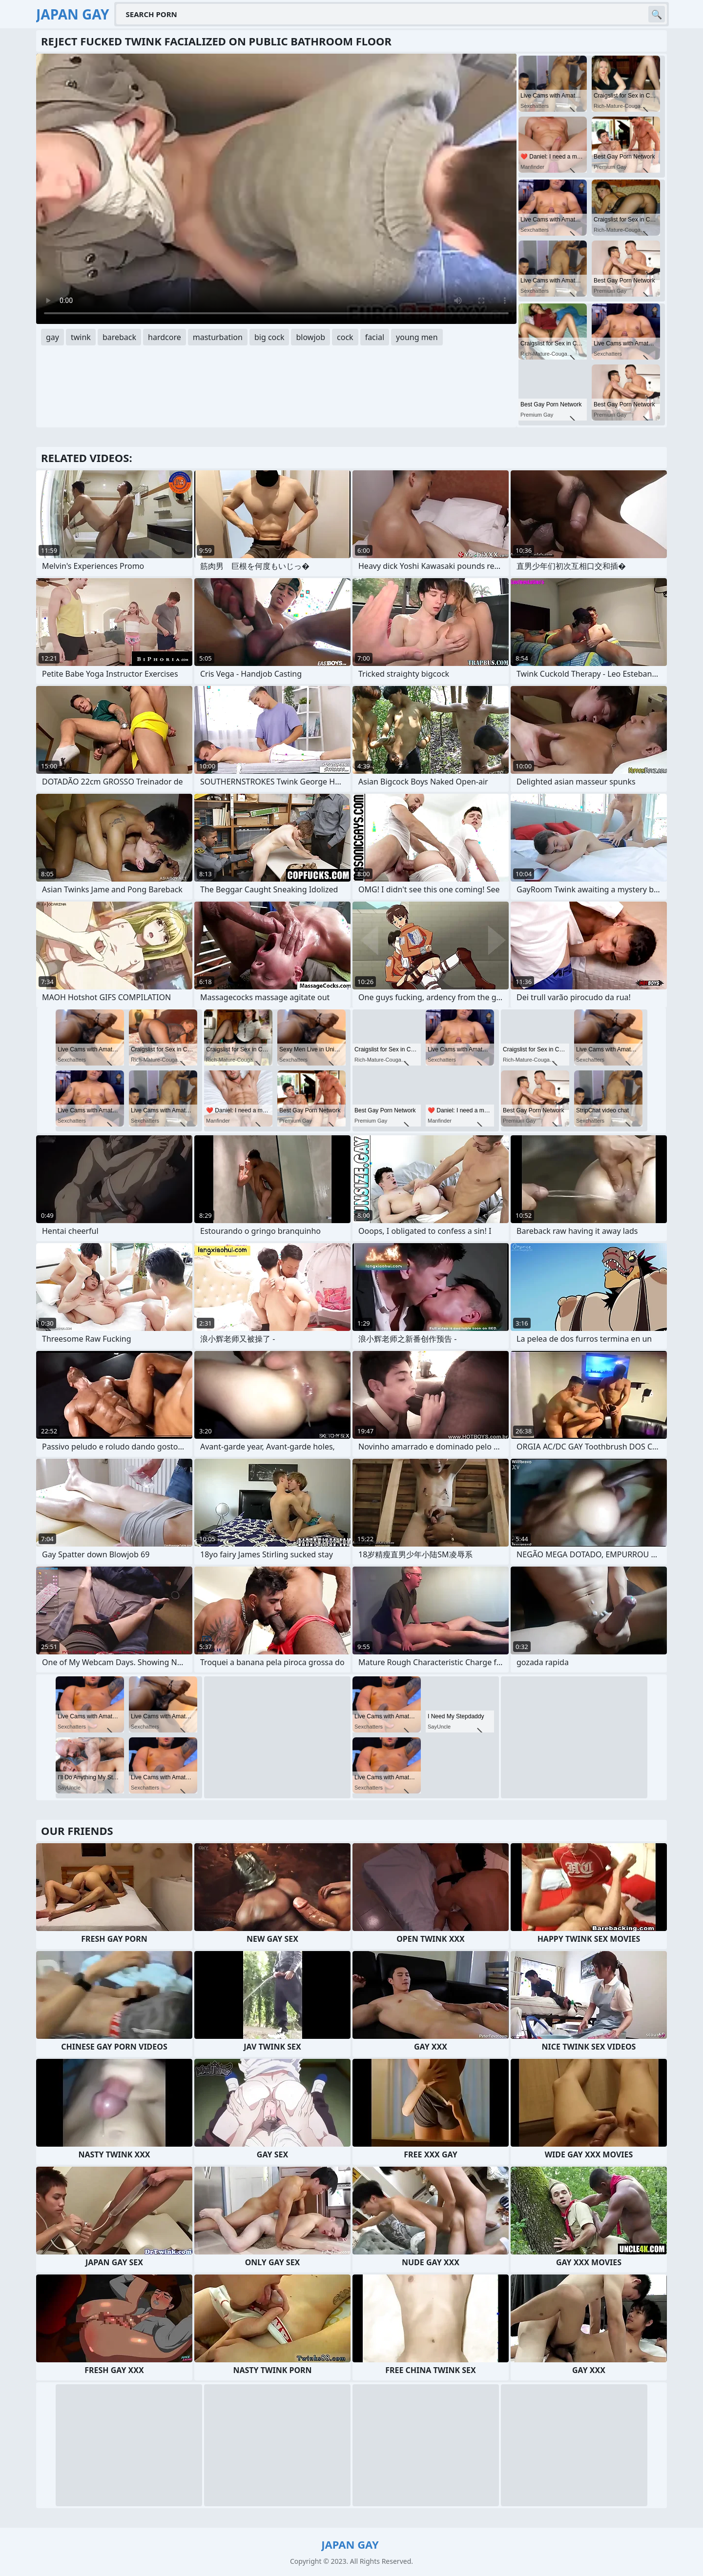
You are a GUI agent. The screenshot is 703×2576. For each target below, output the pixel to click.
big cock (269, 337)
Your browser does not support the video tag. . (276, 189)
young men (417, 337)
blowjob (310, 337)
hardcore (164, 337)
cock (345, 337)
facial (374, 337)
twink (81, 337)
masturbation (218, 337)
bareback (119, 337)
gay (52, 337)
